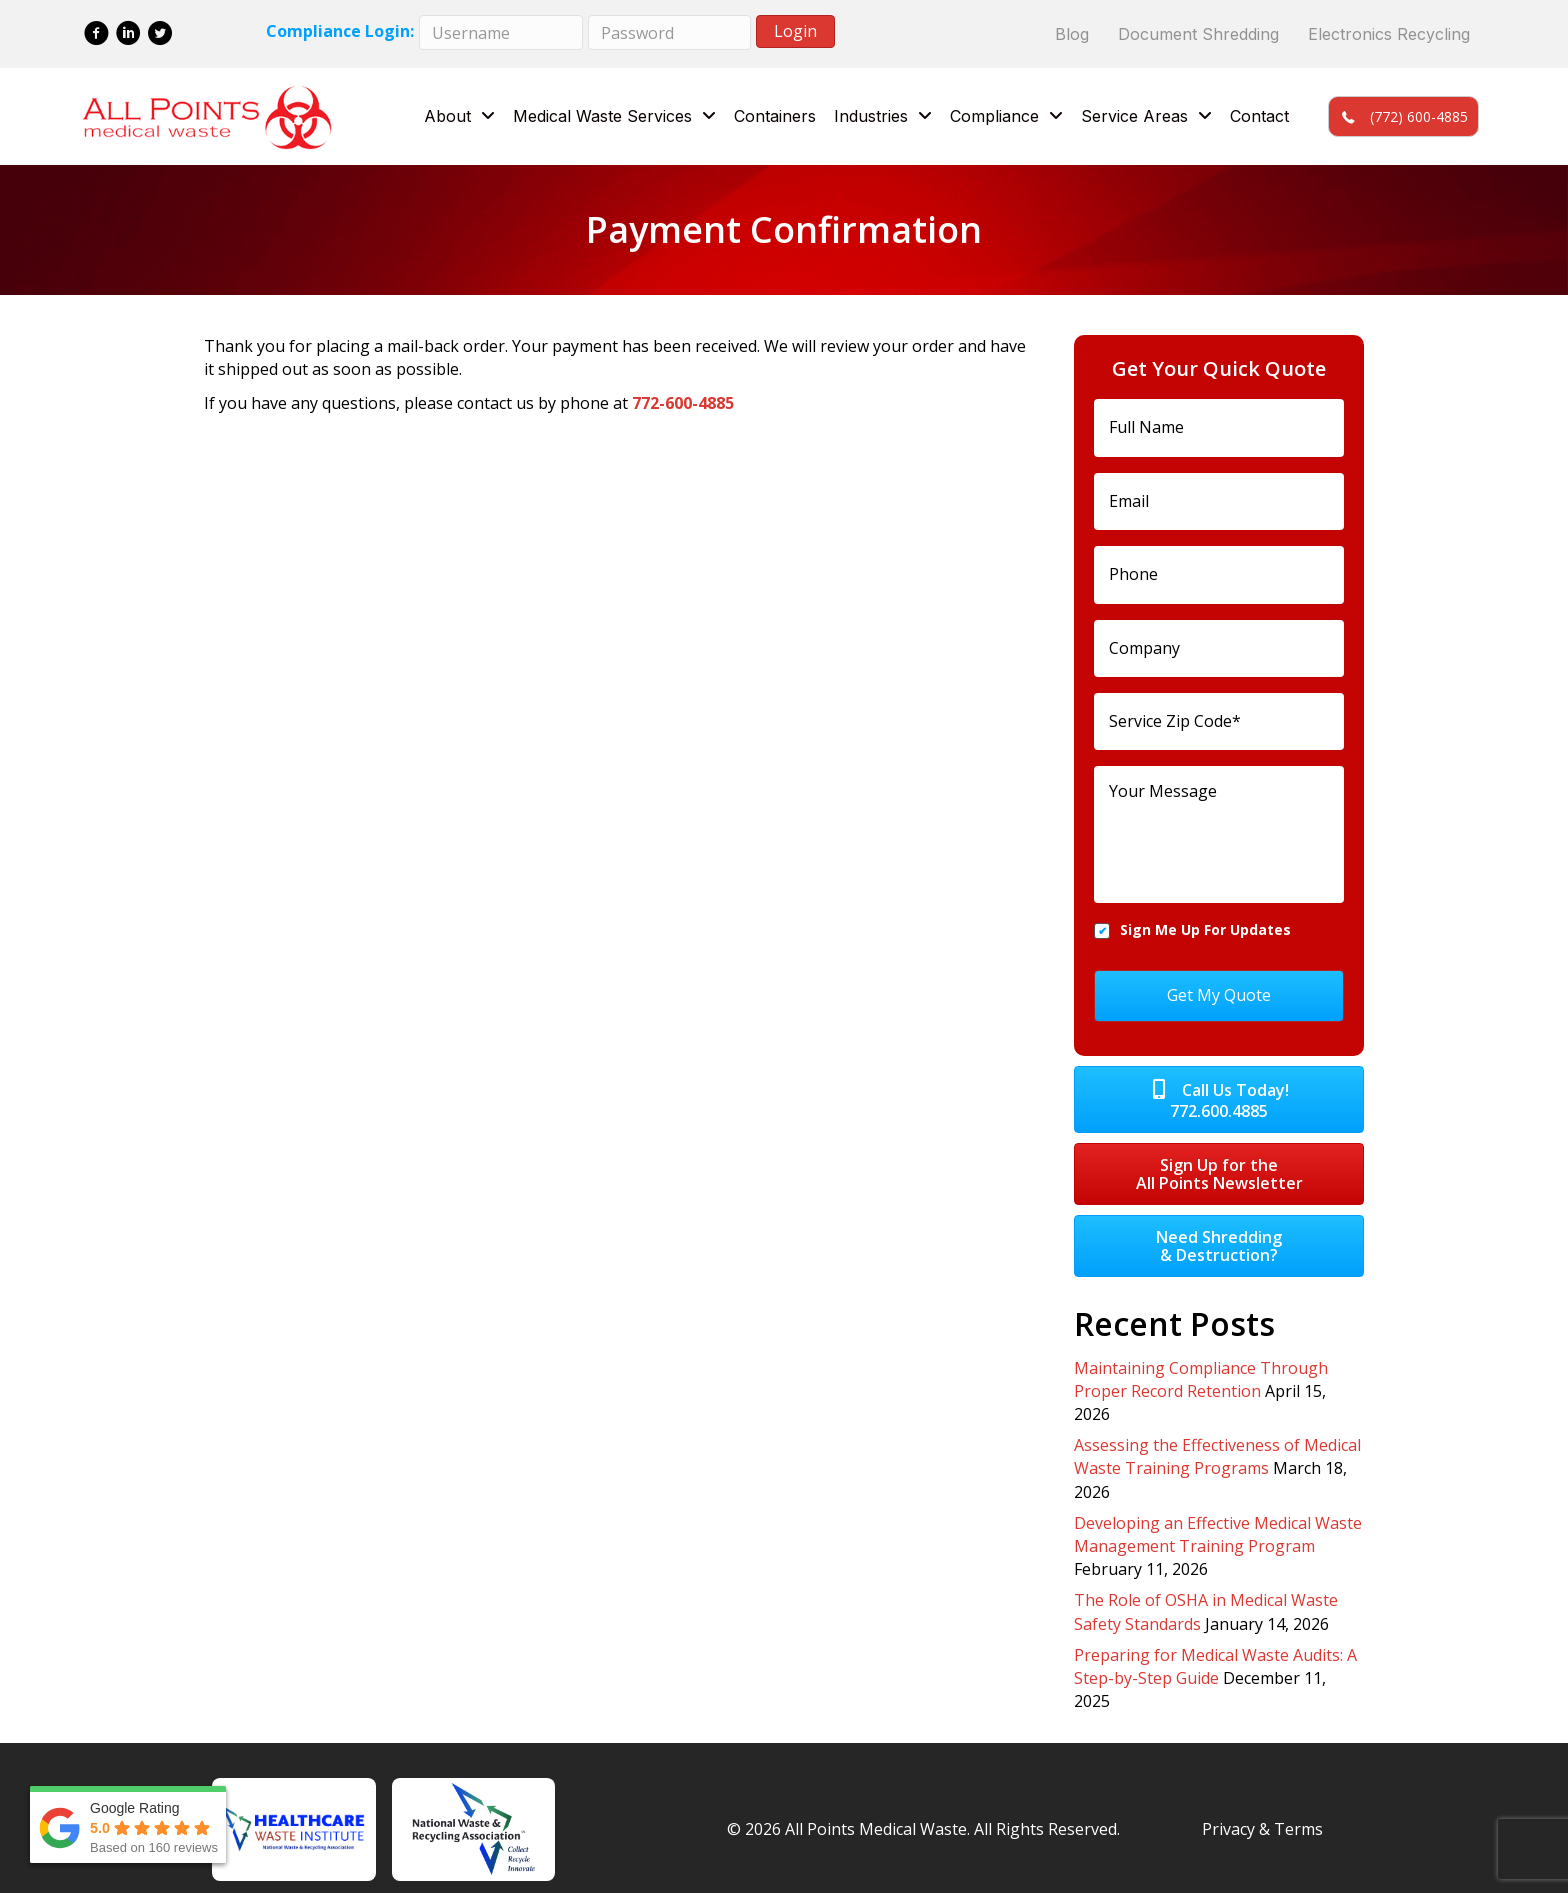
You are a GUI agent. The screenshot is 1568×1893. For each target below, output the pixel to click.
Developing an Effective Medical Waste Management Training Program (1218, 1511)
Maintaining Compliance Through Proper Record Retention (1201, 1356)
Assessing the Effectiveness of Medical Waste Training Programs (1217, 1433)
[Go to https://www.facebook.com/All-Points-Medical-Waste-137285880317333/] (96, 35)
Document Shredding (1198, 34)
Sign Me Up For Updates (1205, 920)
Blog (1072, 34)
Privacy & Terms (1262, 1806)
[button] (1403, 116)
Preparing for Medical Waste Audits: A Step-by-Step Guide (1215, 1643)
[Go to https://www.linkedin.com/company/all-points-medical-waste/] (128, 35)
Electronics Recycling (1389, 34)
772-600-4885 (683, 403)
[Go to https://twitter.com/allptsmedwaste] (160, 35)
